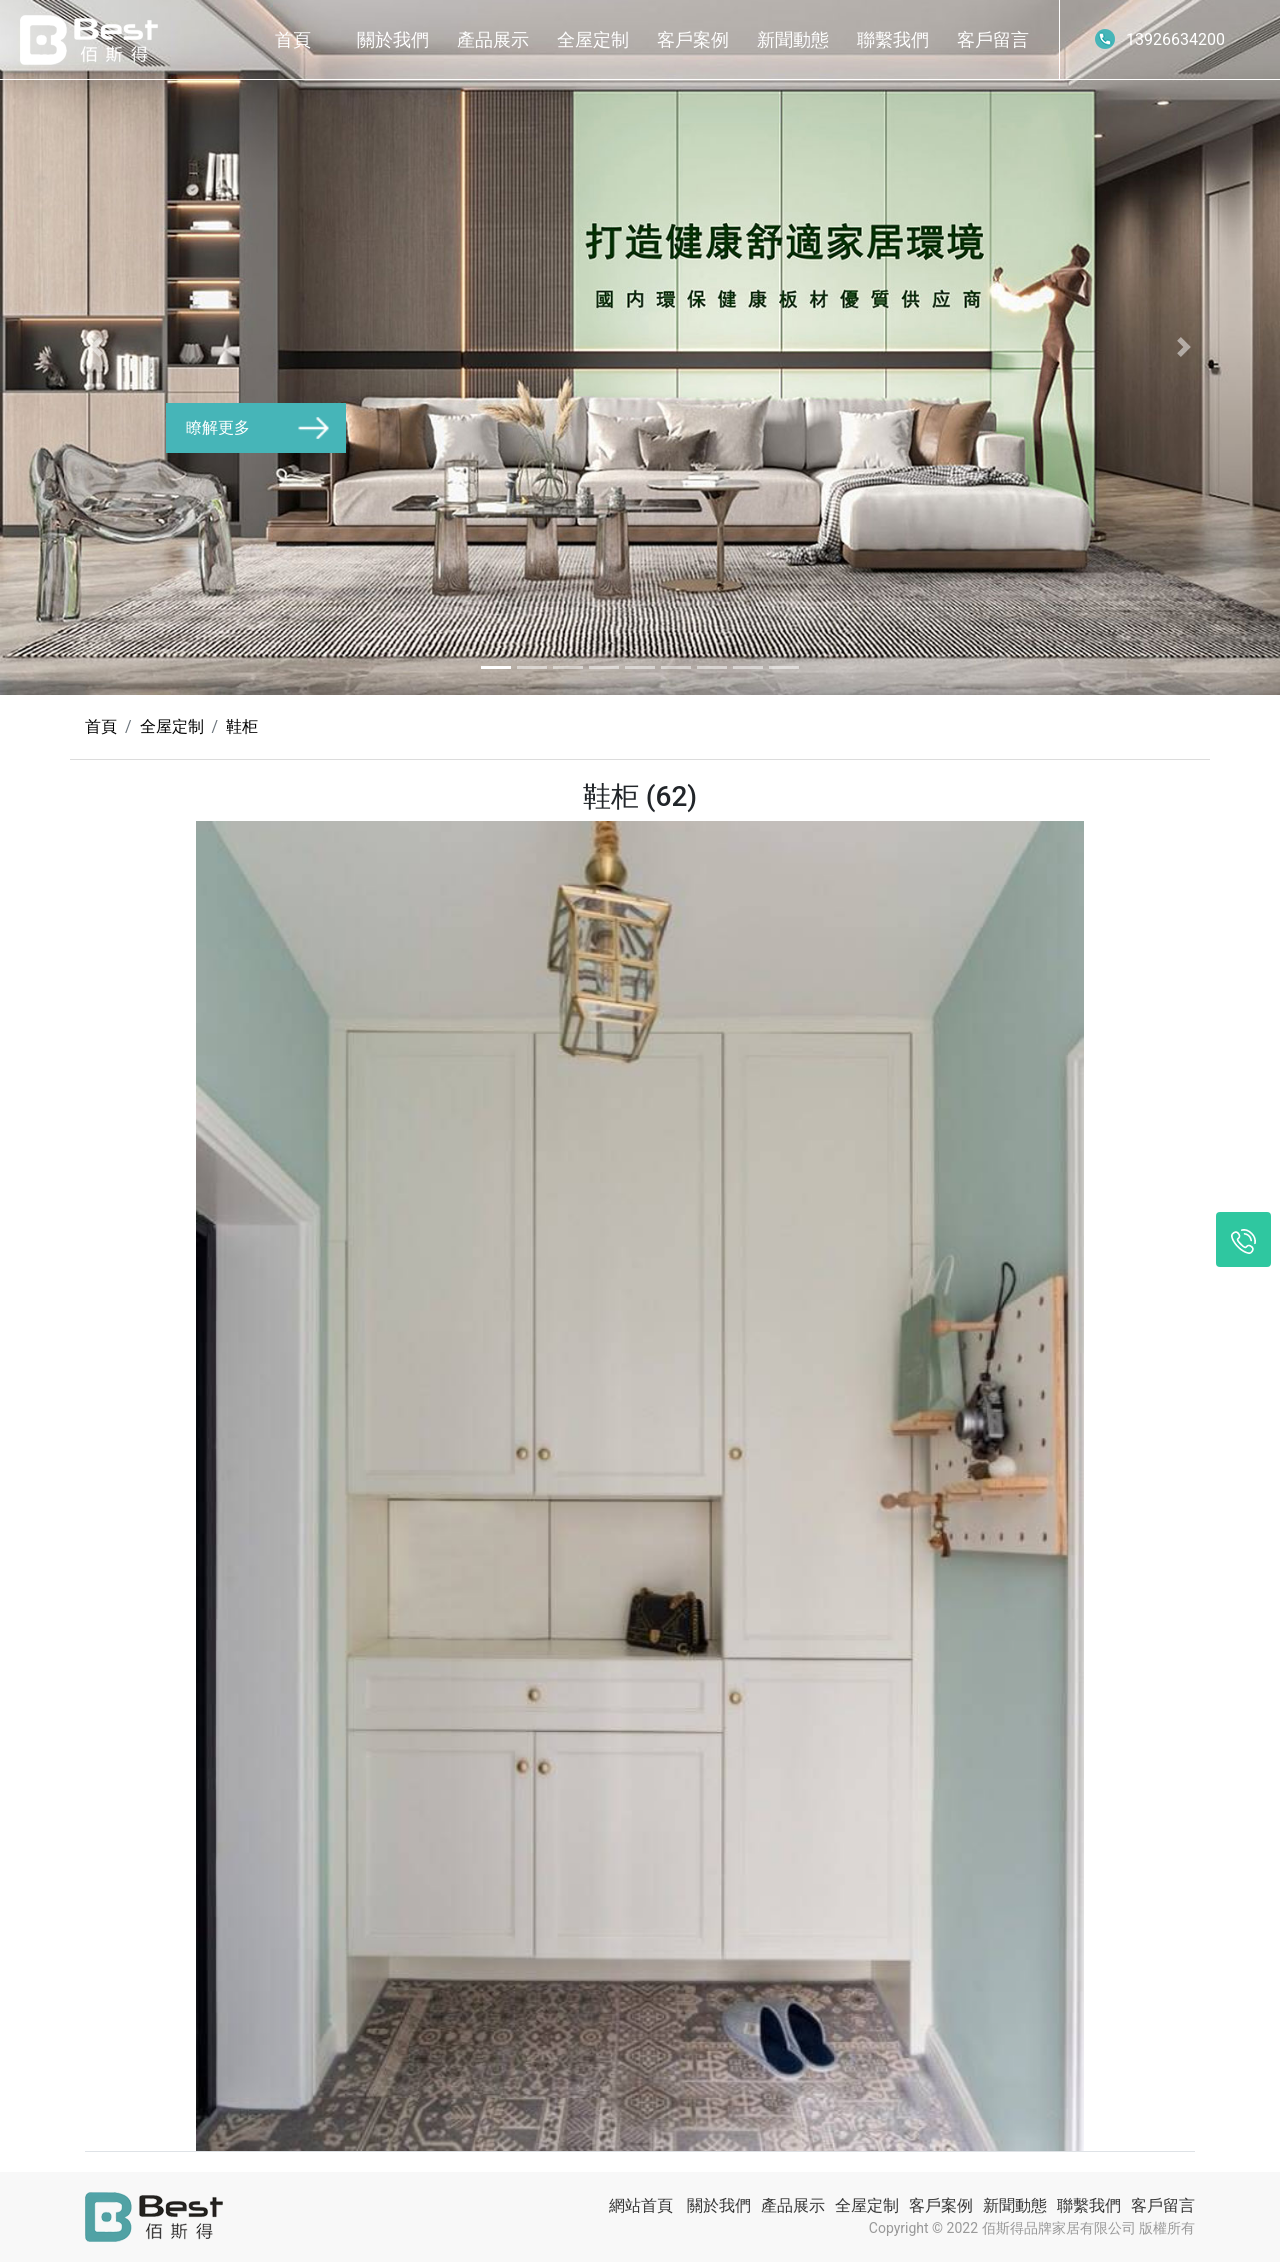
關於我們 (393, 39)
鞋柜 (242, 726)
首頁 (293, 39)
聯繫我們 (893, 39)
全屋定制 (593, 39)
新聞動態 (793, 39)
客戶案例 (693, 39)
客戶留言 (993, 39)
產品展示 (493, 39)
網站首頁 (641, 2205)
